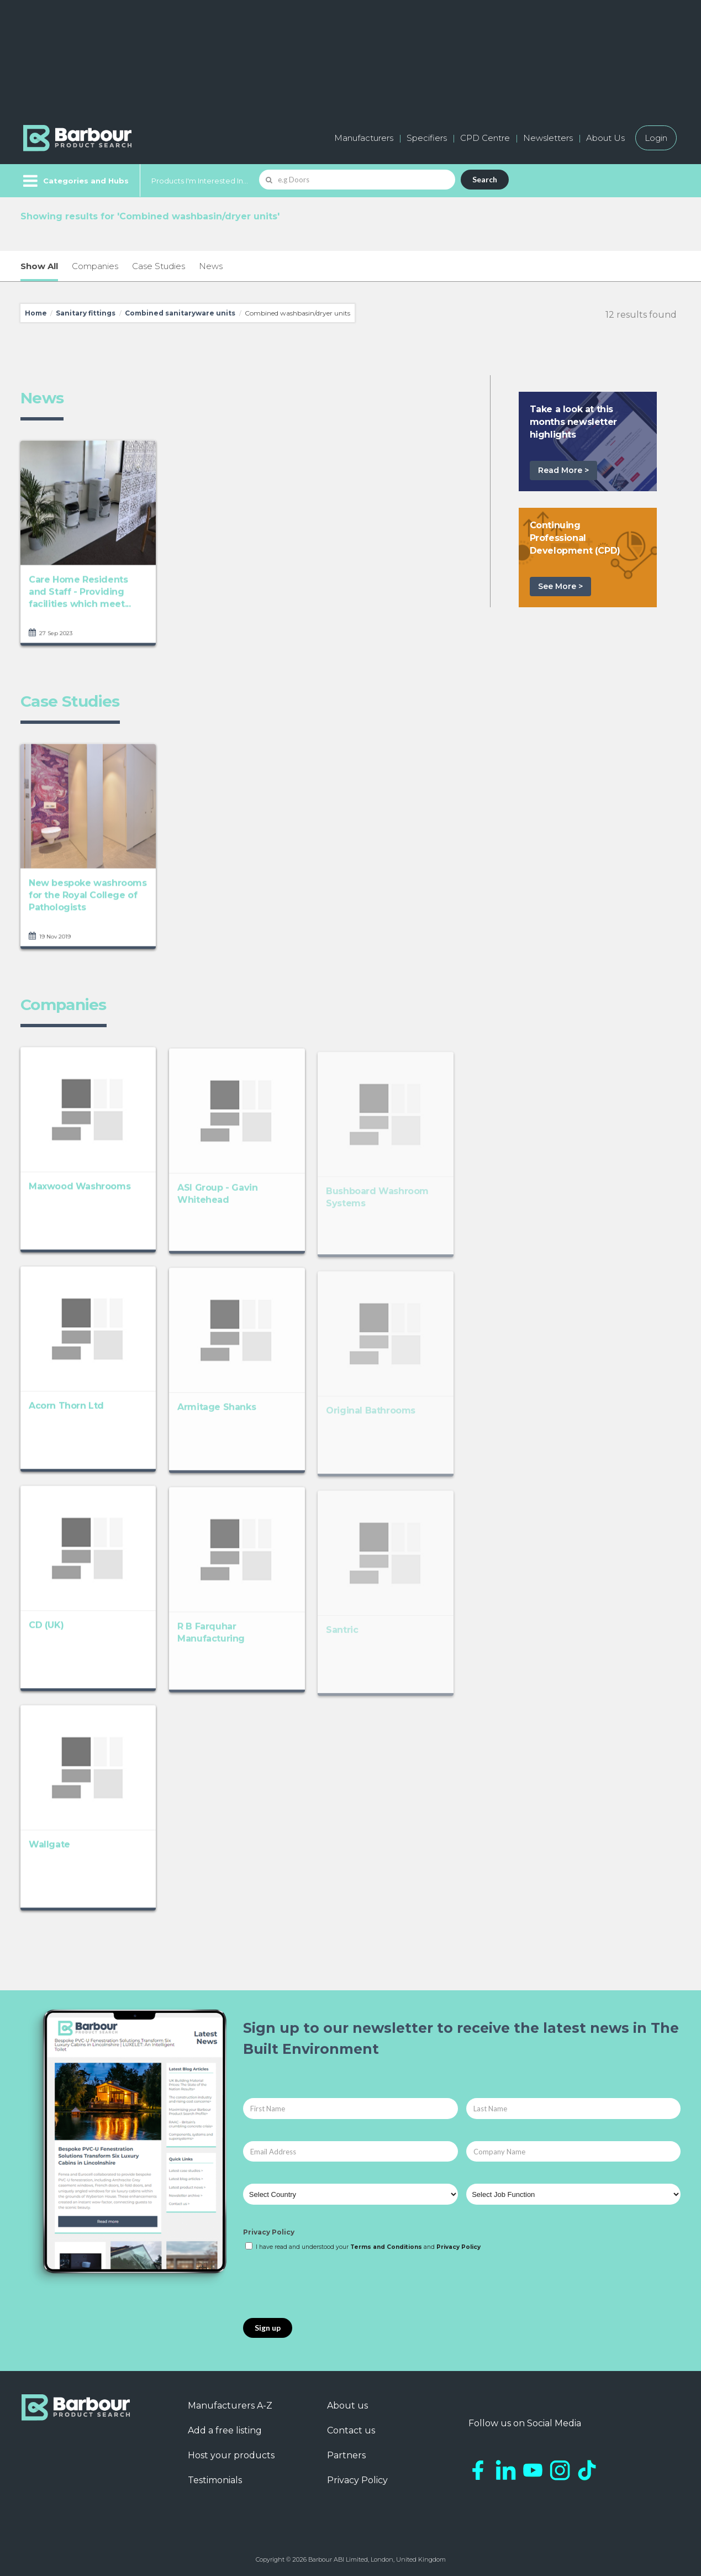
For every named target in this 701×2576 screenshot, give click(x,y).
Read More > (563, 470)
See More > (560, 586)
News (211, 266)
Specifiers (427, 138)
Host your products (231, 2455)
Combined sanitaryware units (180, 313)
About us (347, 2405)
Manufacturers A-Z (230, 2405)
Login (656, 138)
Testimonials (215, 2480)
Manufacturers (363, 138)
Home (36, 313)
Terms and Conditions (386, 2247)
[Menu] (75, 180)
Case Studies (158, 266)
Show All (39, 266)
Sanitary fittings (85, 313)
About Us (605, 138)
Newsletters (548, 138)
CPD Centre (485, 138)
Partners (346, 2455)
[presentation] (327, 2285)
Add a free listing (225, 2430)
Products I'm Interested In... (199, 180)
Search (484, 179)
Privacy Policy (268, 2232)
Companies (95, 266)
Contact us (351, 2430)
